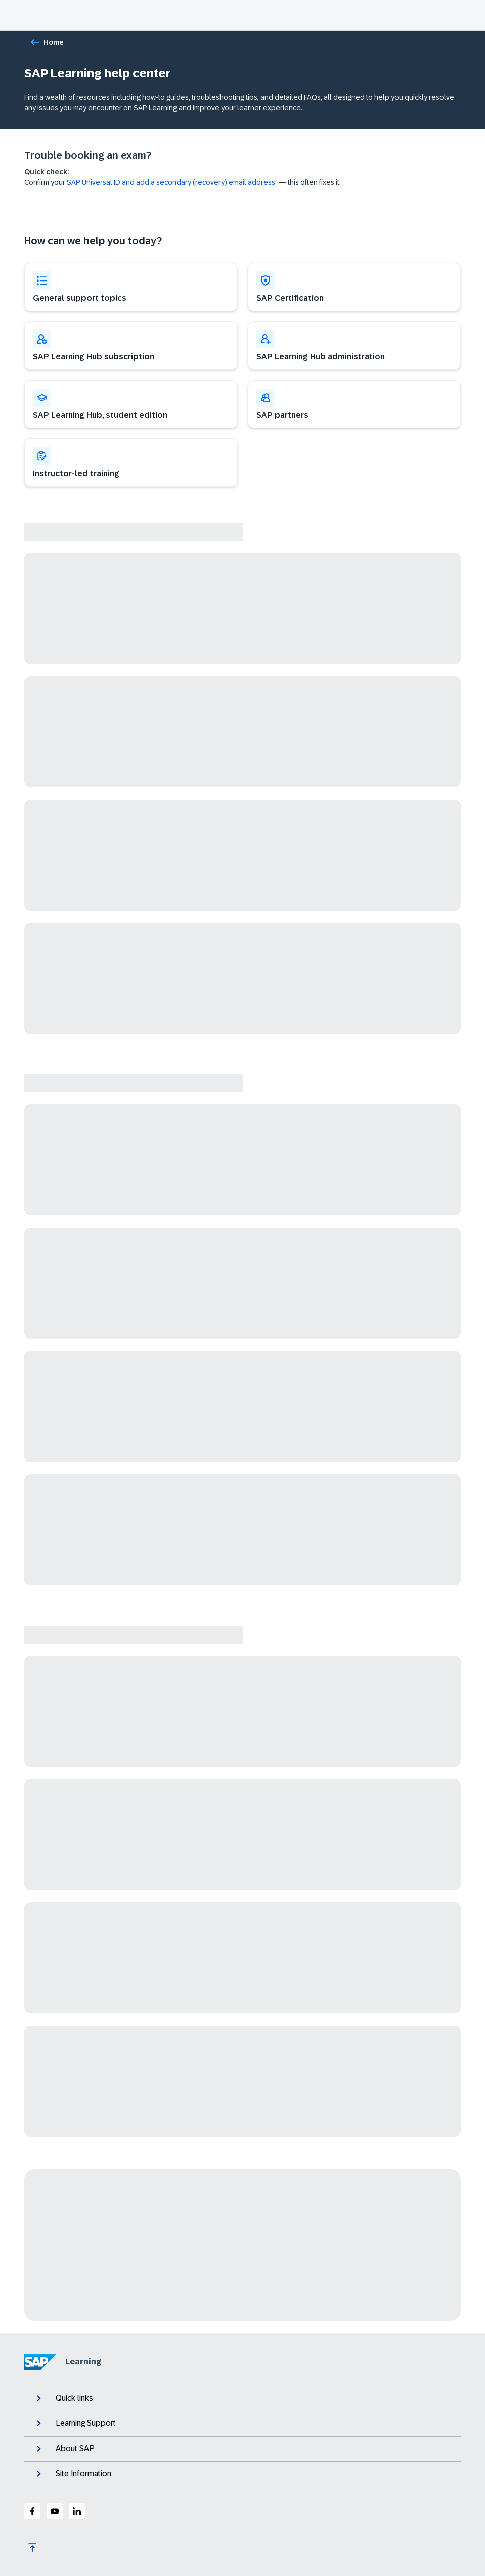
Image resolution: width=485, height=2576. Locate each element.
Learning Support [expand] (75, 2423)
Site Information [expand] (72, 2473)
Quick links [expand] (63, 2398)
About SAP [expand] (64, 2448)
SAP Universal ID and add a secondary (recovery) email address (171, 182)
